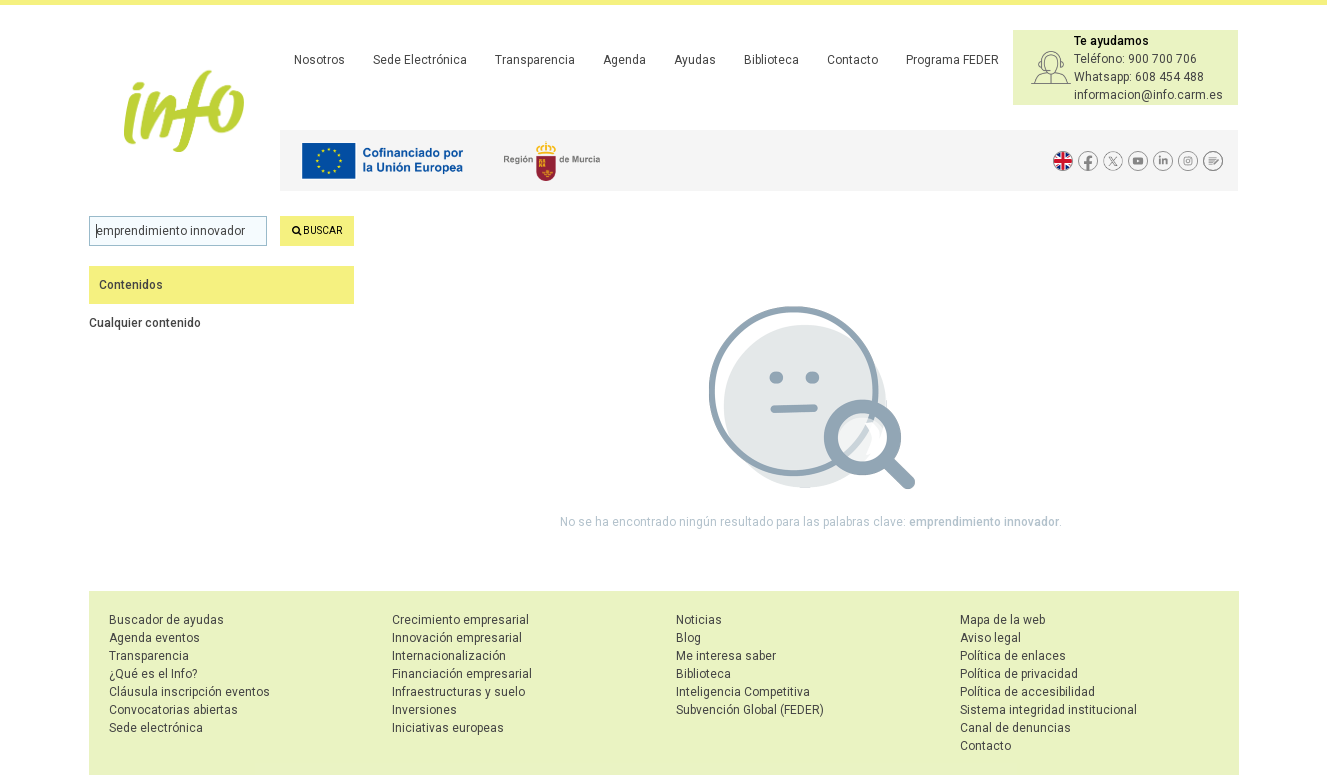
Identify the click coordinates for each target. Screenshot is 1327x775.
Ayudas (695, 60)
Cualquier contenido (145, 323)
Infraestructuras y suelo (458, 692)
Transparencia (535, 60)
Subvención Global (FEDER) (750, 710)
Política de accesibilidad (1027, 692)
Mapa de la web (1002, 620)
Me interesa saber (726, 656)
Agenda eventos (154, 638)
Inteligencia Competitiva (743, 692)
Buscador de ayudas (166, 620)
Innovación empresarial (457, 638)
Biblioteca (771, 60)
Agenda (624, 60)
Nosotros (319, 60)
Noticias (699, 620)
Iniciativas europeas (448, 728)
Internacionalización (449, 656)
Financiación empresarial (462, 674)
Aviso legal (990, 638)
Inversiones (424, 710)
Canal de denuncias (1015, 728)
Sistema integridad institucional (1048, 710)
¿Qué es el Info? (153, 674)
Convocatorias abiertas (173, 710)
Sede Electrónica (420, 60)
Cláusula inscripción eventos (189, 692)
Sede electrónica (156, 728)
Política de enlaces (1013, 656)
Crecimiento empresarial (460, 620)
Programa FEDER (952, 60)
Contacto (852, 60)
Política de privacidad (1019, 674)
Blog (688, 638)
